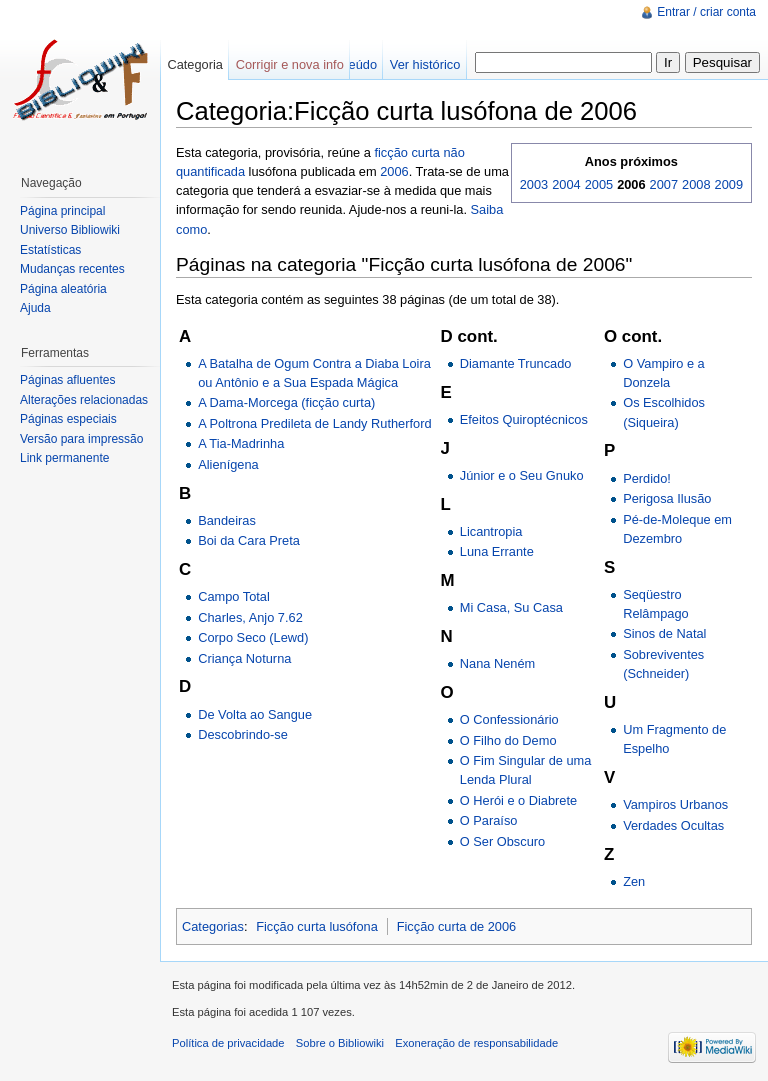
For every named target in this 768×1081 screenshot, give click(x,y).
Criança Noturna (244, 658)
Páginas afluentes (67, 380)
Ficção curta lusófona (317, 926)
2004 (566, 184)
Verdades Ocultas (673, 825)
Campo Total (234, 596)
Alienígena (228, 464)
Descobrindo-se (243, 734)
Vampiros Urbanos (675, 804)
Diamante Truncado (516, 363)
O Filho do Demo (508, 740)
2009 (729, 184)
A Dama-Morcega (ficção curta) (286, 402)
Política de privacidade (228, 1043)
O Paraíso (489, 820)
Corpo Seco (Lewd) (253, 637)
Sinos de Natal (664, 633)
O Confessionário (509, 719)
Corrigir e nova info (290, 64)
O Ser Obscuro (502, 841)
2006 (394, 171)
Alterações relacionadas (84, 400)
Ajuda (35, 308)
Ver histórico (425, 64)
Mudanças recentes (72, 269)
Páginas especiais (68, 419)
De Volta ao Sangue (255, 714)
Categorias (213, 926)
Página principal (62, 211)
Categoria (195, 64)
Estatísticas (50, 250)
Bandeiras (227, 520)
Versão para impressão (81, 439)
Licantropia (491, 531)
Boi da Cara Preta (249, 540)
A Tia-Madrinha (241, 443)
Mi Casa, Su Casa (511, 607)
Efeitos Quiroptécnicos (524, 419)
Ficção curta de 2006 (457, 926)
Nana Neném (497, 663)
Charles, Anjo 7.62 (250, 617)
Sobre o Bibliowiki (340, 1043)
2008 (696, 184)
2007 (664, 184)
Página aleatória (63, 289)
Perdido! (647, 478)
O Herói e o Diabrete (518, 800)
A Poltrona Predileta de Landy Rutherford (314, 423)
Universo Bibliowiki (70, 230)
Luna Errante (497, 551)
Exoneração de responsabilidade (476, 1043)
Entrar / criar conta (706, 12)
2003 (534, 184)
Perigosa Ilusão (667, 498)
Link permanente (64, 458)
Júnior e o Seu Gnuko (522, 475)
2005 (599, 184)
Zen (634, 881)
